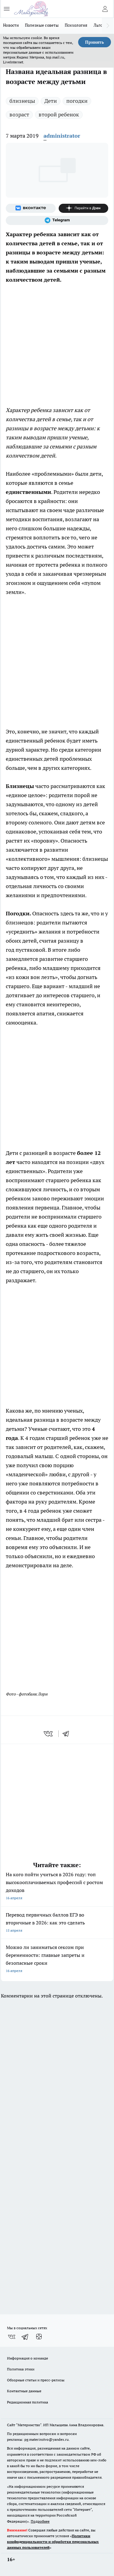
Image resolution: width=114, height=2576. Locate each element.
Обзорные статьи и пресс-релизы (35, 2380)
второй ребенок (59, 114)
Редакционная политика (27, 2402)
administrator (61, 135)
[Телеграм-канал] (57, 220)
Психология (76, 25)
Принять (94, 42)
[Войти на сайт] (105, 9)
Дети (50, 100)
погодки (77, 100)
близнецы (22, 100)
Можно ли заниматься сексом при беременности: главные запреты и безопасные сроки (57, 1959)
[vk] (48, 1733)
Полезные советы (42, 25)
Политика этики (20, 2369)
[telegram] (68, 1733)
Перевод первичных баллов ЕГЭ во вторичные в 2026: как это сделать (57, 1923)
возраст (19, 114)
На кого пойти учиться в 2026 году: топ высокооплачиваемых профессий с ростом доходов (57, 1886)
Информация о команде (27, 2358)
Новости (11, 25)
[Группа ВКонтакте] (31, 208)
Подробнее (40, 2521)
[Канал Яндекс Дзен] (84, 208)
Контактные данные (24, 2391)
